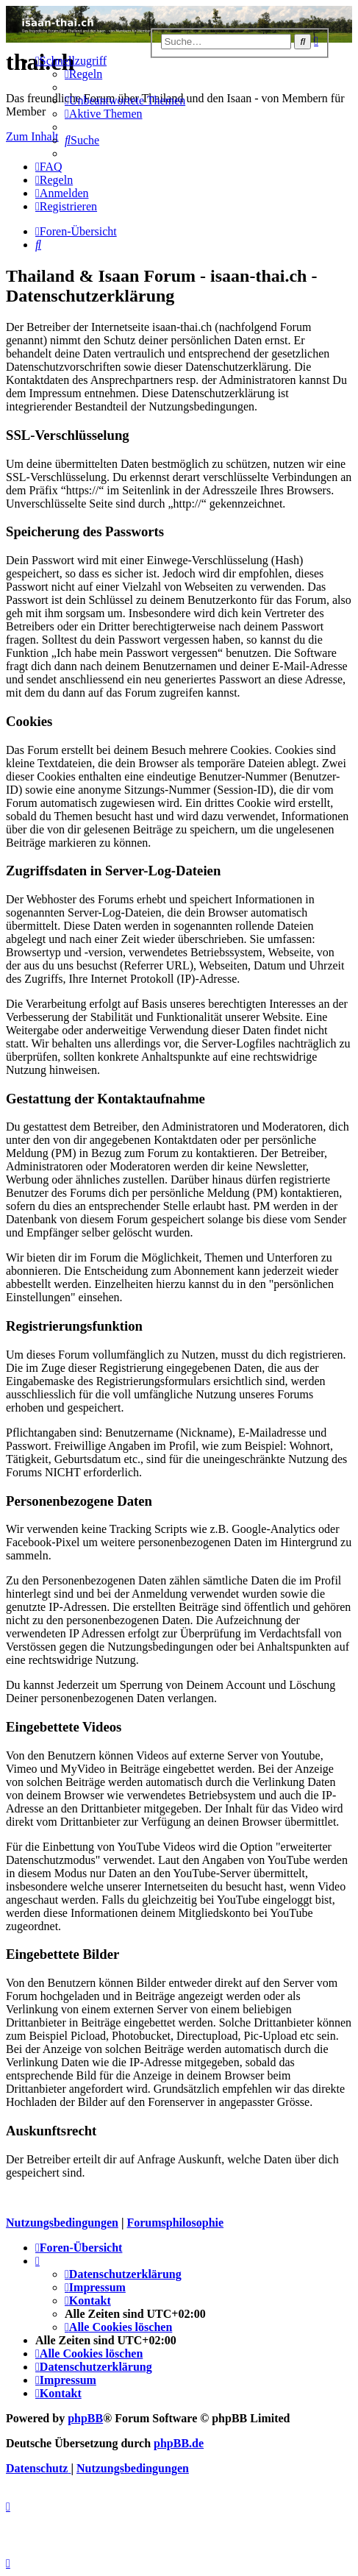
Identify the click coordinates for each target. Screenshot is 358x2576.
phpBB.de (179, 2443)
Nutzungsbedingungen (62, 2222)
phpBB (85, 2418)
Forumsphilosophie (174, 2222)
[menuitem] (83, 74)
